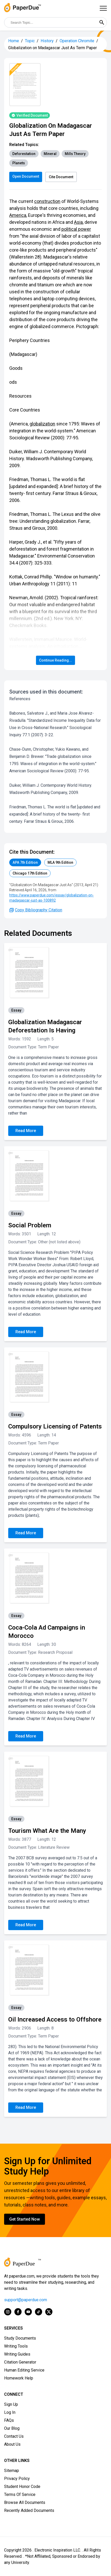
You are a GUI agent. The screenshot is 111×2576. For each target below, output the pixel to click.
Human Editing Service (24, 2370)
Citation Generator (20, 2362)
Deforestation (23, 154)
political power (76, 229)
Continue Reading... (55, 660)
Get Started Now (24, 2219)
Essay (16, 1010)
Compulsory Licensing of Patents (55, 1426)
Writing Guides (17, 2354)
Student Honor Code (22, 2486)
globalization (42, 423)
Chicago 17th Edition (30, 873)
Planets (18, 163)
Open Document (25, 176)
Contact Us (14, 2436)
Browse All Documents (24, 2502)
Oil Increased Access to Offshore (54, 2019)
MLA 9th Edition (60, 862)
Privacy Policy (17, 2478)
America (17, 215)
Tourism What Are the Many (47, 1830)
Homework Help (18, 2378)
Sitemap (11, 2470)
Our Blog (12, 2428)
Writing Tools (16, 2346)
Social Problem (29, 1225)
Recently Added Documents (29, 2510)
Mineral (50, 154)
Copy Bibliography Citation (35, 910)
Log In (9, 2412)
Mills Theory (75, 154)
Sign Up (11, 2404)
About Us (12, 2444)
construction (47, 201)
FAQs (9, 2420)
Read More (25, 1130)
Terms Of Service (19, 2494)
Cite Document (61, 177)
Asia (78, 222)
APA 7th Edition (25, 862)
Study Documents (20, 2338)
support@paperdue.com (25, 2299)
